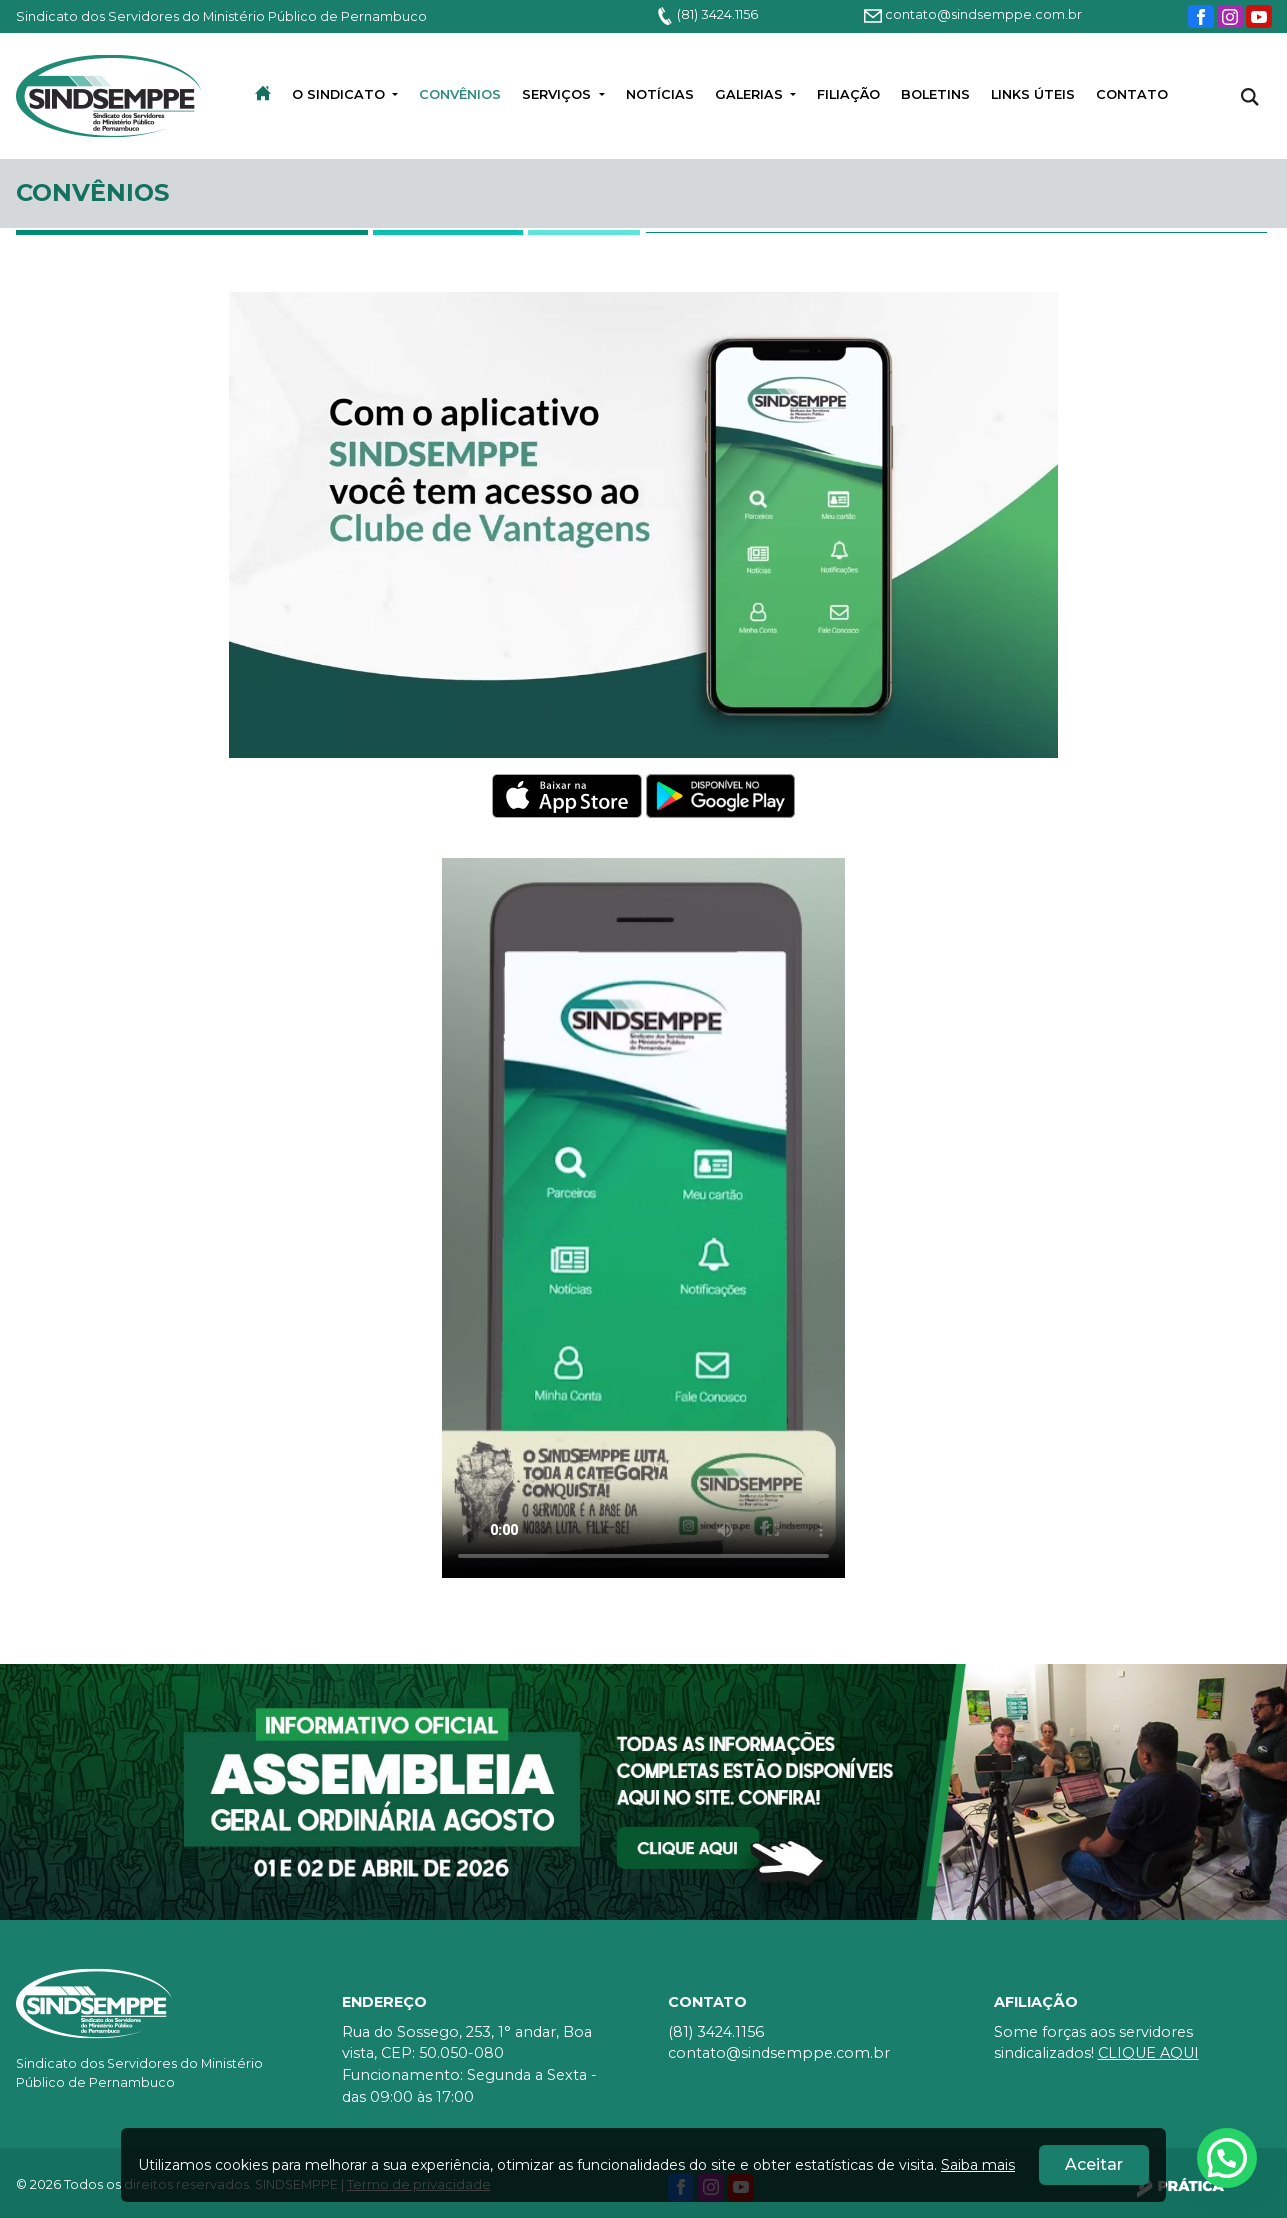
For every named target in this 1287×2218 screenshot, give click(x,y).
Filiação (848, 94)
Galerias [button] (751, 94)
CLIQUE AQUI (1148, 2053)
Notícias (660, 94)
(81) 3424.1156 (707, 14)
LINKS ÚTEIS (1033, 94)
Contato (1132, 94)
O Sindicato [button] (340, 94)
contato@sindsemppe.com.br (973, 14)
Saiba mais (978, 2165)
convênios (460, 94)
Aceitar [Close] (1094, 2164)
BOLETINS (935, 94)
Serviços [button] (558, 94)
